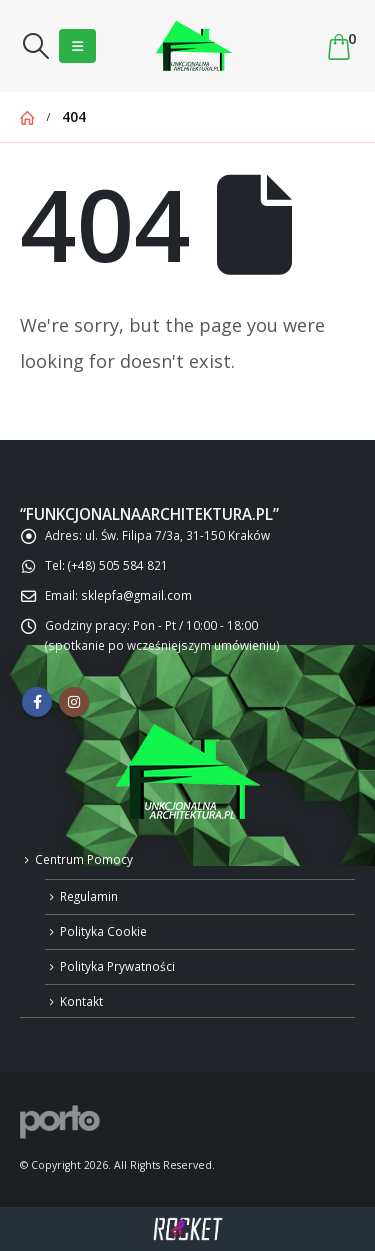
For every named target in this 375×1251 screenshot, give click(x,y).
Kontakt (81, 1001)
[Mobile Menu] (77, 46)
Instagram (74, 702)
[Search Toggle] (35, 46)
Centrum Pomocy (84, 859)
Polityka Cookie (103, 931)
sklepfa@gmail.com (136, 595)
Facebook (37, 702)
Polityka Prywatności (117, 966)
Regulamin (89, 896)
